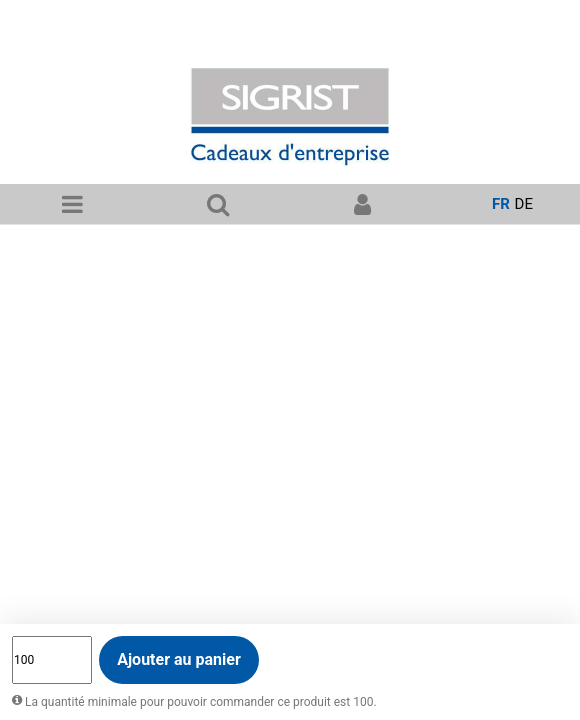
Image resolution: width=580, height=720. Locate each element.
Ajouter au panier (179, 659)
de (524, 204)
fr (501, 204)
